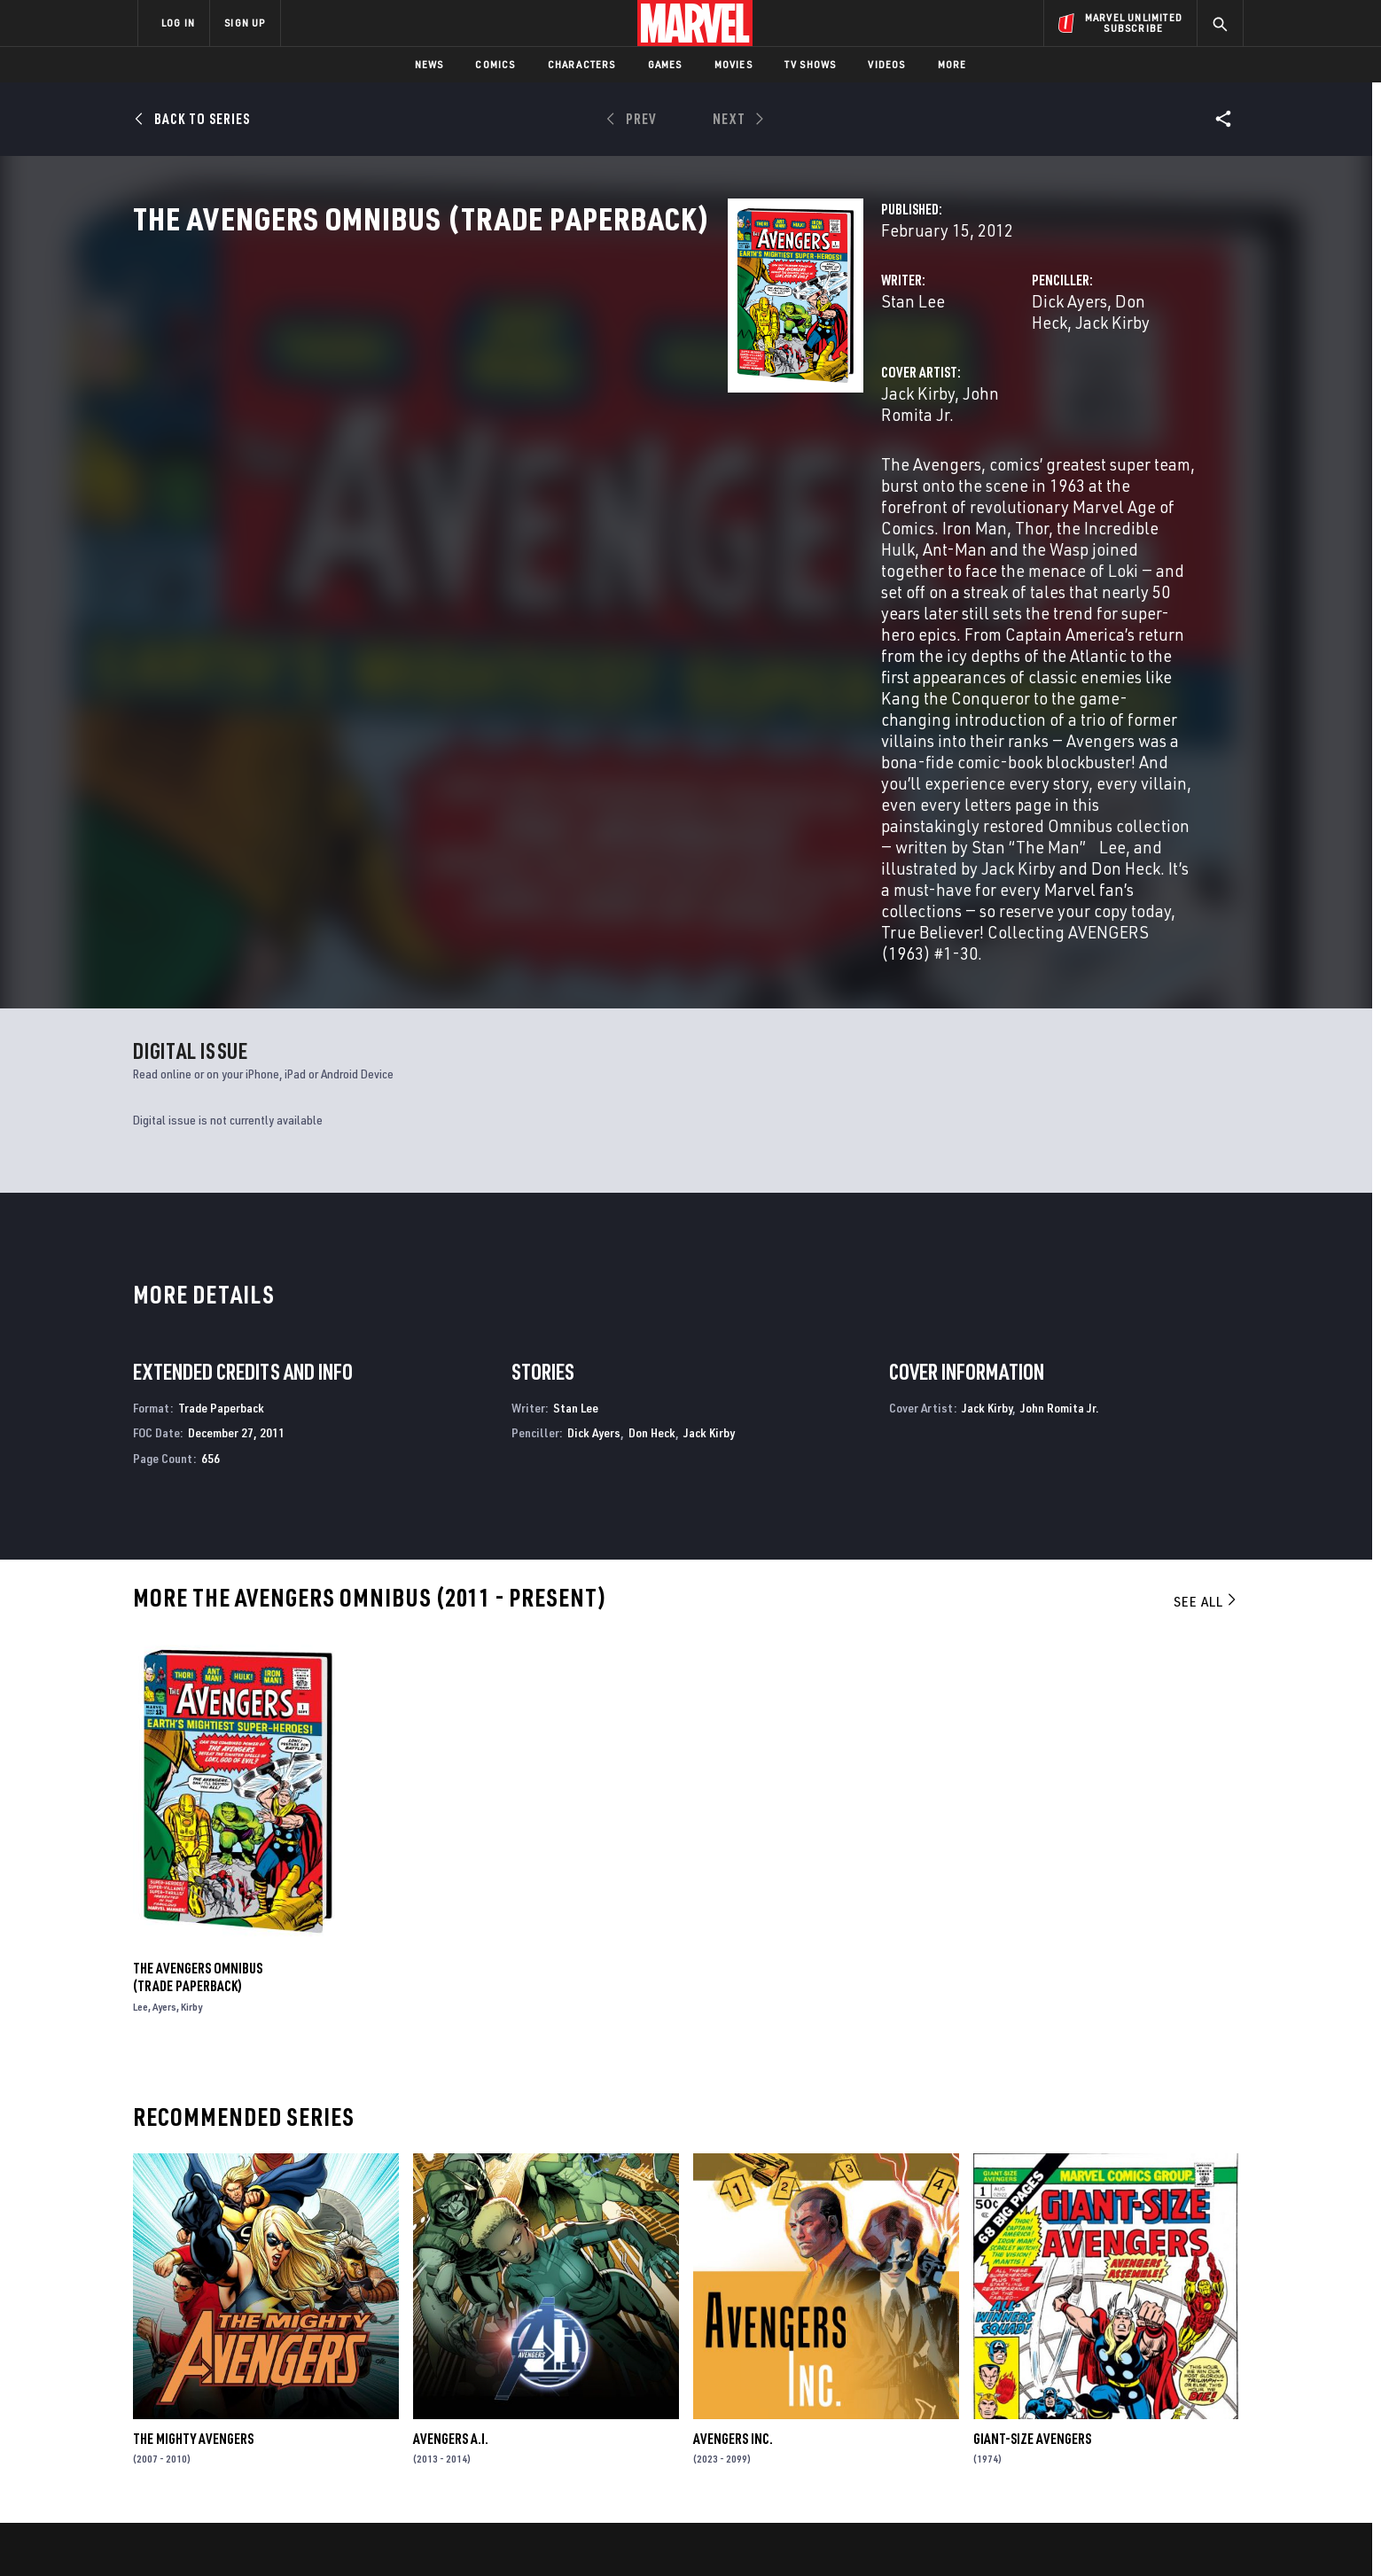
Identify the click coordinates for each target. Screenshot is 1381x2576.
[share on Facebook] (1032, 2384)
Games (665, 64)
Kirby (191, 1744)
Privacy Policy (354, 2534)
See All (1206, 1339)
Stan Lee (496, 379)
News (429, 64)
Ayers (164, 1744)
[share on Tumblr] (1178, 2384)
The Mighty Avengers (193, 2176)
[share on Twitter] (1080, 2384)
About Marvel (322, 2339)
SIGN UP (244, 22)
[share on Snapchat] (1080, 2422)
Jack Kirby (1021, 379)
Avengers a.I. (450, 2176)
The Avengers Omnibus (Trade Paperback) (197, 1714)
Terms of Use (273, 2534)
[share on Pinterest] (1129, 2422)
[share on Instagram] (1129, 2384)
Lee (140, 1744)
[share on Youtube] (1032, 2422)
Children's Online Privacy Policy (747, 2534)
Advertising (486, 2339)
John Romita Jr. (602, 450)
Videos (886, 64)
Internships (317, 2416)
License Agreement (885, 2534)
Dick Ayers (861, 379)
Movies (733, 64)
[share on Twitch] (1178, 2422)
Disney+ (473, 2365)
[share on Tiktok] (1032, 2459)
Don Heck (941, 379)
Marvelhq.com (493, 2390)
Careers (305, 2390)
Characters (582, 64)
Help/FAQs (310, 2365)
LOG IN (178, 22)
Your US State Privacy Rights (472, 2534)
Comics (495, 64)
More (952, 64)
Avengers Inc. (733, 2176)
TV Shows (810, 64)
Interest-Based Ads (995, 2534)
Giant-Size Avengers (1032, 2176)
